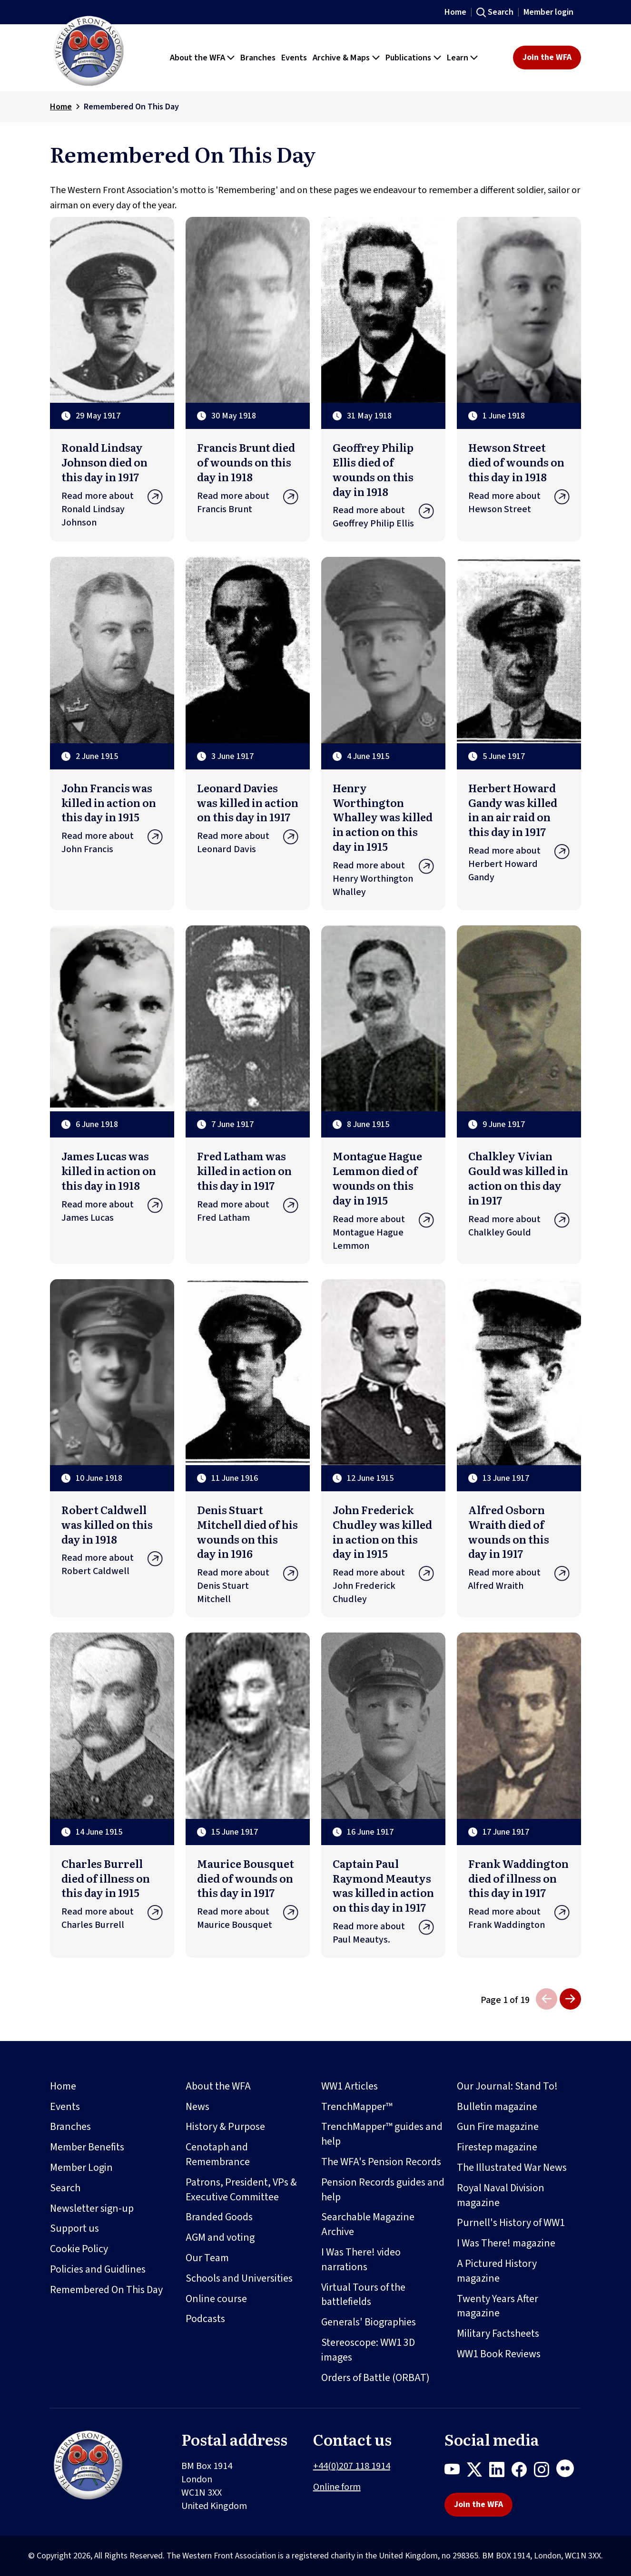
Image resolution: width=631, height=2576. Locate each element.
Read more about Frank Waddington (519, 1918)
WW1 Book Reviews (499, 2354)
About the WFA (218, 2086)
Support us (74, 2228)
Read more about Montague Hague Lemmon (383, 1233)
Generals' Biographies (368, 2322)
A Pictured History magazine (497, 2271)
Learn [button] (457, 57)
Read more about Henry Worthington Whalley (383, 879)
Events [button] (294, 57)
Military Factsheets (498, 2333)
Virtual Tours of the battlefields (363, 2295)
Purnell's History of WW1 (511, 2222)
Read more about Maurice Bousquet (247, 1918)
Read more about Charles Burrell (112, 1918)
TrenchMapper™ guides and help (382, 2134)
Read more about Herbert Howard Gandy (519, 864)
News (197, 2106)
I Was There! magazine (506, 2243)
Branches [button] (258, 57)
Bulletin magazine (497, 2106)
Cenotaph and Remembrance (218, 2154)
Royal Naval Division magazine (500, 2195)
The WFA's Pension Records (381, 2161)
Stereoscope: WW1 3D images (368, 2350)
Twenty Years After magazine (497, 2306)
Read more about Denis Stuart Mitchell (247, 1586)
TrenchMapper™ (357, 2106)
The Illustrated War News (512, 2167)
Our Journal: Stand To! (507, 2086)
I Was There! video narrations (361, 2260)
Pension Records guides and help (382, 2190)
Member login (548, 12)
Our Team (207, 2257)
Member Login (81, 2167)
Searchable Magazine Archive (367, 2224)
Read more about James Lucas (112, 1211)
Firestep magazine (497, 2147)
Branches (70, 2126)
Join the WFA (547, 57)
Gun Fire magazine (498, 2126)
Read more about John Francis (112, 842)
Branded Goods (219, 2217)
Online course (216, 2298)
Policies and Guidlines (98, 2269)
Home (455, 12)
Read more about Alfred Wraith (519, 1579)
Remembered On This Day (106, 2289)
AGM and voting (220, 2237)
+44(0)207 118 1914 (351, 2466)
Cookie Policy (79, 2248)
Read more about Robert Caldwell (112, 1564)
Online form (337, 2487)
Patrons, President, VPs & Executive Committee (241, 2190)
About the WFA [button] (197, 57)
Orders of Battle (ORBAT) (375, 2377)
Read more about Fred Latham (247, 1211)
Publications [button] (408, 57)
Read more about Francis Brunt (247, 502)
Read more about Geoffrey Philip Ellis (383, 517)
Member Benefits (87, 2147)
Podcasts (205, 2318)
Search (500, 12)
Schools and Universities (239, 2278)
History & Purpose (225, 2126)
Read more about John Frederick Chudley (383, 1586)
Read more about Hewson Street (519, 502)
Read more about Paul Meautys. (383, 1933)
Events (65, 2106)
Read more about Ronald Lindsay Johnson (112, 509)
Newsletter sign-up (92, 2208)
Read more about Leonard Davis (247, 842)
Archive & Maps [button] (341, 57)
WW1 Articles (349, 2086)
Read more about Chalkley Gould (519, 1226)
